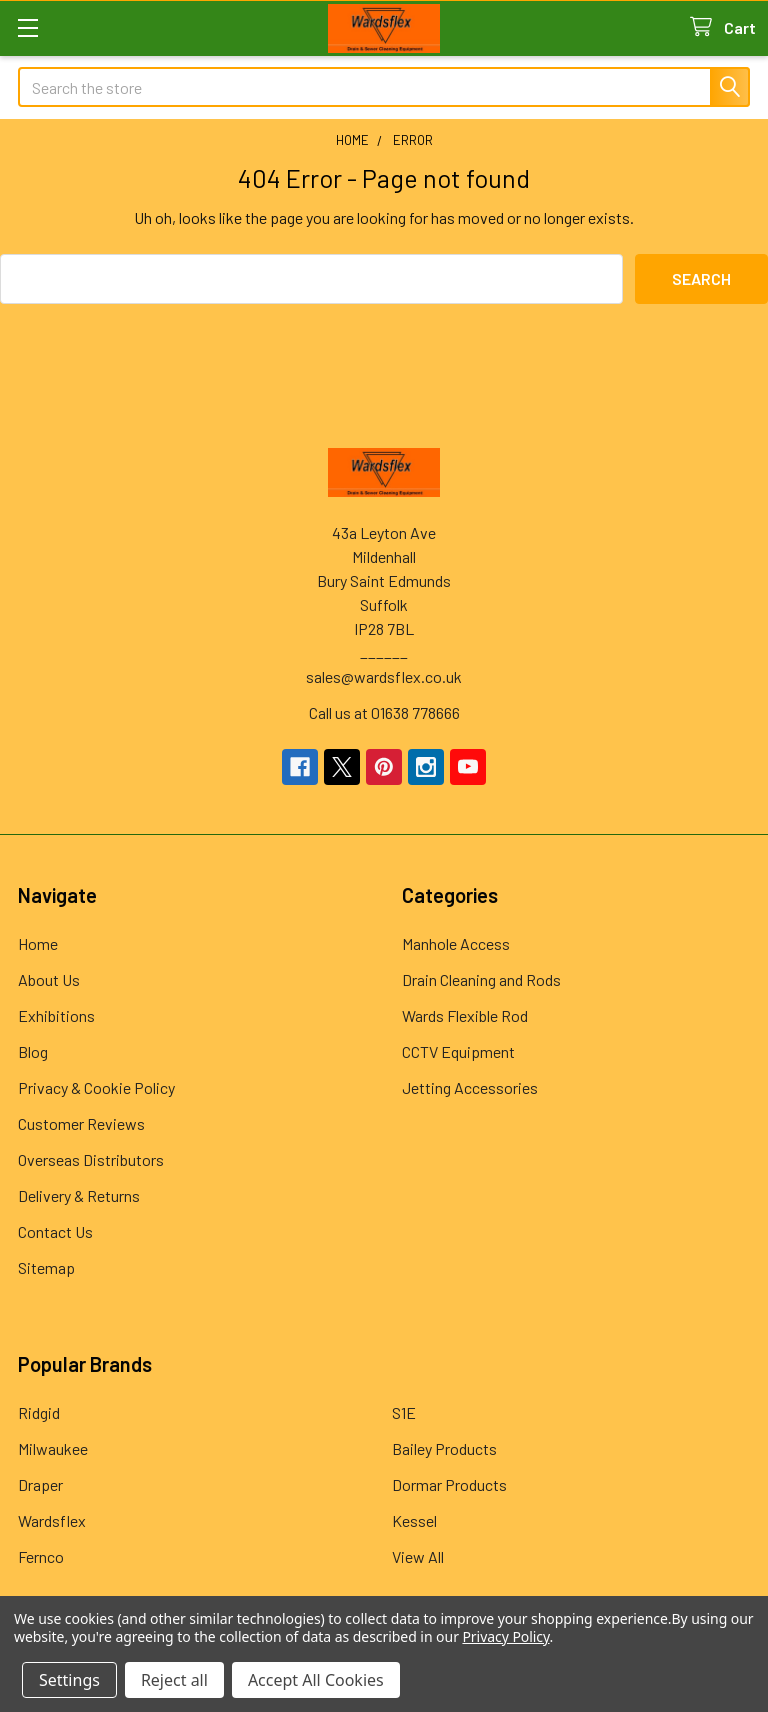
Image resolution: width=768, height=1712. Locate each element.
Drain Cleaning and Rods (481, 979)
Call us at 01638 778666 (384, 712)
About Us (49, 979)
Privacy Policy (505, 1636)
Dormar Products (449, 1484)
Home (38, 943)
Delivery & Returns (79, 1195)
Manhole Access (456, 943)
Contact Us (55, 1231)
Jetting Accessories (470, 1087)
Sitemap (46, 1267)
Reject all (174, 1680)
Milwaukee (53, 1448)
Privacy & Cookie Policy (96, 1087)
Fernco (41, 1556)
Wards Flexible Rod (465, 1015)
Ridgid (39, 1412)
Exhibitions (56, 1015)
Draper (40, 1484)
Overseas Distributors (91, 1159)
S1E (404, 1412)
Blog (33, 1051)
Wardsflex (52, 1520)
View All (418, 1556)
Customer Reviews (81, 1123)
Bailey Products (444, 1448)
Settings (69, 1680)
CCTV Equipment (458, 1051)
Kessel (414, 1520)
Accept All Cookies (316, 1680)
